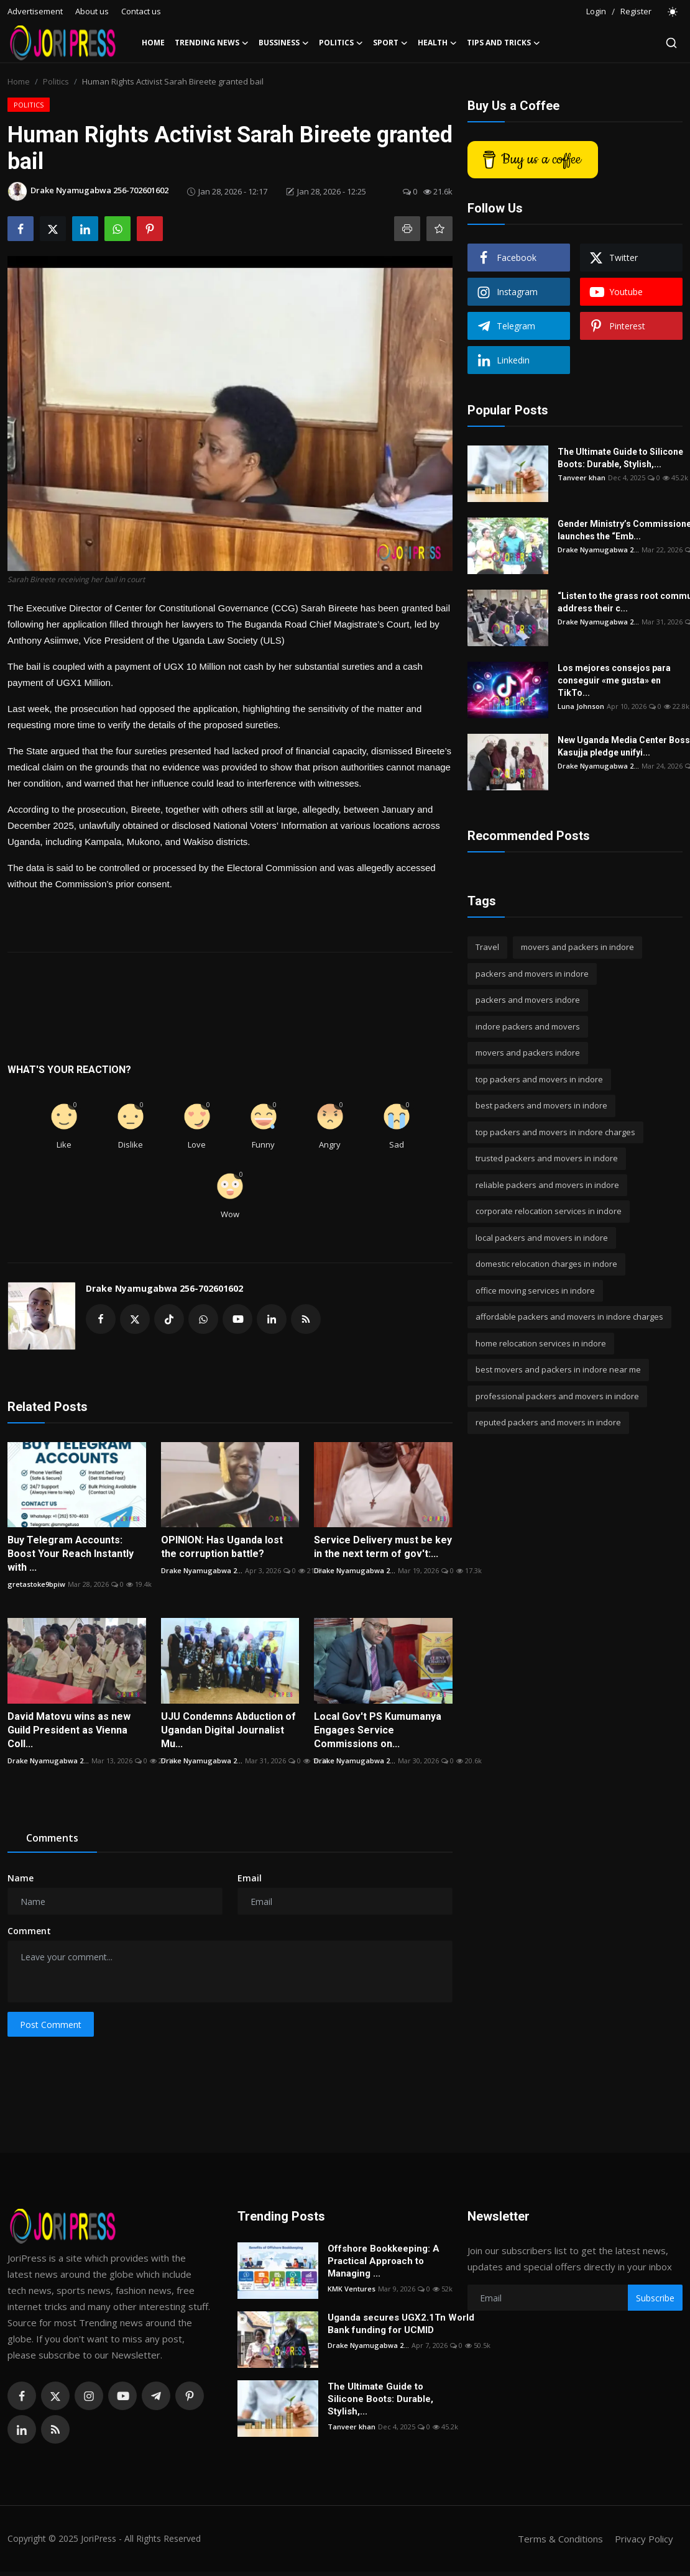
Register (635, 11)
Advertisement (35, 11)
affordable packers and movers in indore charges (569, 1316)
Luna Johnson (581, 706)
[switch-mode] (673, 12)
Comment (29, 1931)
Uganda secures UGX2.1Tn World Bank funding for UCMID (401, 2324)
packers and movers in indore (532, 973)
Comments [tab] (52, 1838)
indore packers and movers (528, 1026)
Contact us (141, 11)
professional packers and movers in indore (557, 1396)
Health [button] (437, 43)
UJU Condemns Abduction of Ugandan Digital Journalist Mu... (228, 1730)
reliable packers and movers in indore (547, 1184)
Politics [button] (341, 43)
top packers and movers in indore (539, 1079)
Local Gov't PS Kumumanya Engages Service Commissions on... (377, 1730)
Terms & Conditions (560, 2539)
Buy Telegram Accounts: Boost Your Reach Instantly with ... (70, 1553)
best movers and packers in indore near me (558, 1369)
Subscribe (655, 2298)
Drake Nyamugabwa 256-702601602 (164, 1288)
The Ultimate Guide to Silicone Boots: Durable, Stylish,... (620, 458)
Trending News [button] (212, 43)
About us (92, 11)
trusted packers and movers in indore (547, 1158)
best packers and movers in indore (541, 1105)
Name (20, 1878)
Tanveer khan (581, 477)
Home (153, 42)
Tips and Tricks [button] (503, 43)
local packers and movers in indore (542, 1237)
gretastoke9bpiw (36, 1584)
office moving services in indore (535, 1290)
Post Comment (50, 2024)
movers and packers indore (528, 1052)
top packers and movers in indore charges (555, 1132)
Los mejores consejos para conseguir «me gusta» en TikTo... (614, 680)
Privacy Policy (644, 2539)
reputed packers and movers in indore (548, 1422)
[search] (671, 43)
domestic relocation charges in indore (546, 1263)
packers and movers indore (528, 999)
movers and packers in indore (577, 946)
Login (596, 11)
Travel (487, 946)
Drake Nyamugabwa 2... (201, 1570)
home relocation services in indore (541, 1343)
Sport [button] (390, 43)
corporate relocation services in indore (549, 1211)
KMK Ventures (351, 2288)
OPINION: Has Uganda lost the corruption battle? (222, 1547)
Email (249, 1878)
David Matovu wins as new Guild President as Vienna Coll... (69, 1730)
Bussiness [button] (284, 43)
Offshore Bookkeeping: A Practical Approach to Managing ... (383, 2261)
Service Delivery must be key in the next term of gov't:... (383, 1547)
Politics (56, 81)
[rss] (55, 2429)
